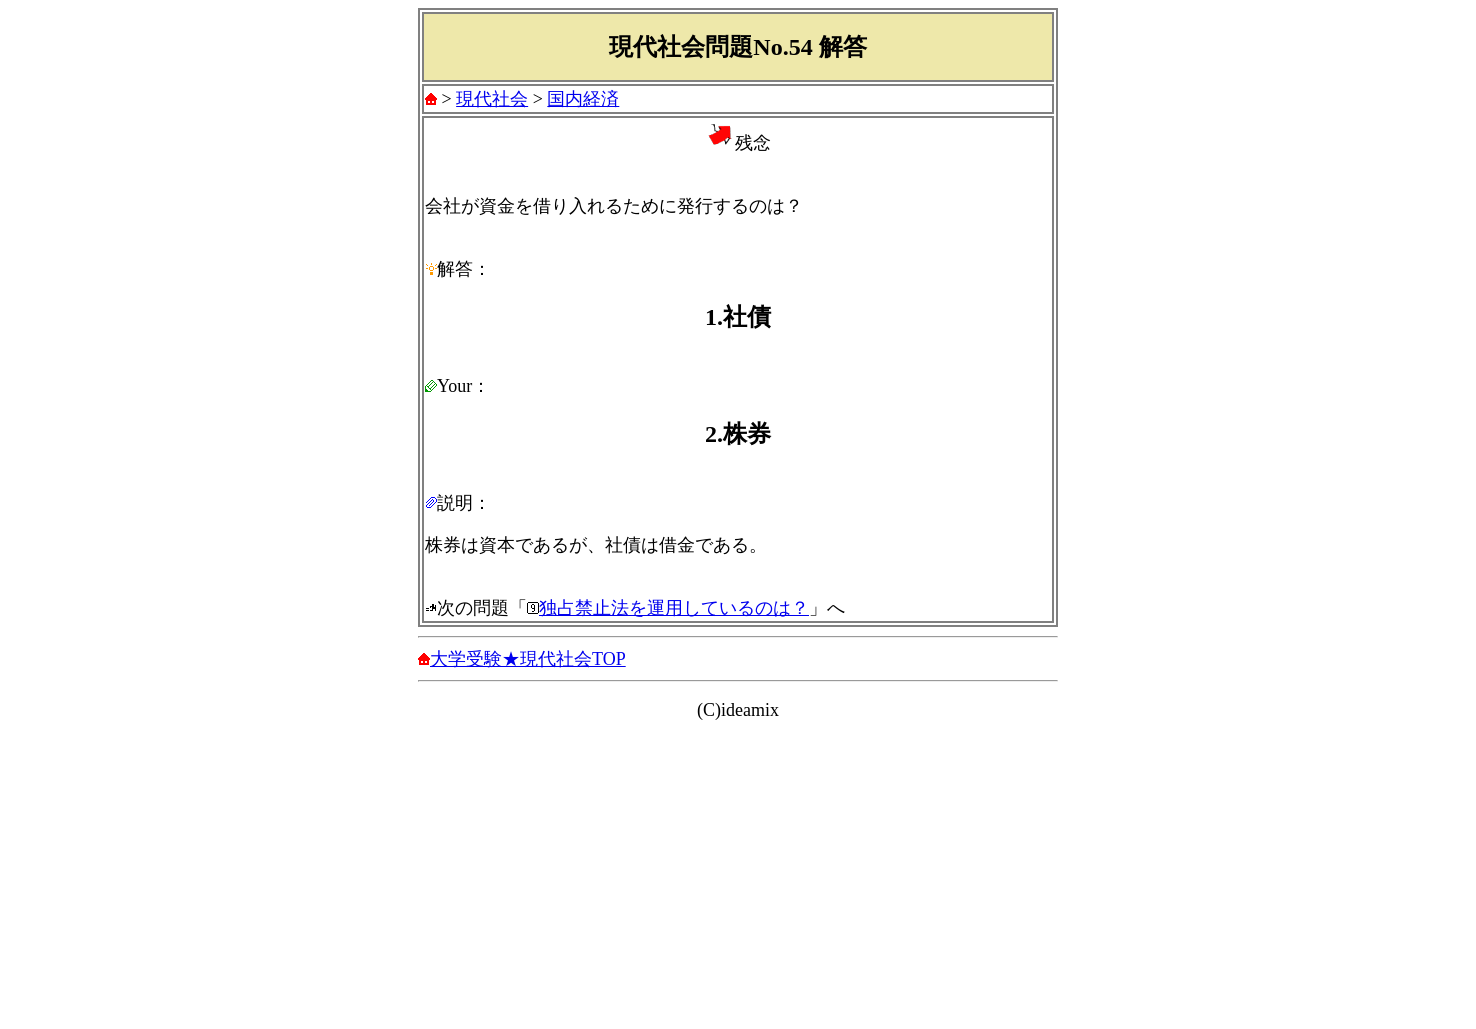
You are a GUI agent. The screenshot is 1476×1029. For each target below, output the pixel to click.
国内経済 (583, 99)
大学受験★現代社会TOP (528, 659)
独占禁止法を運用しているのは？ (674, 608)
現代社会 (492, 99)
